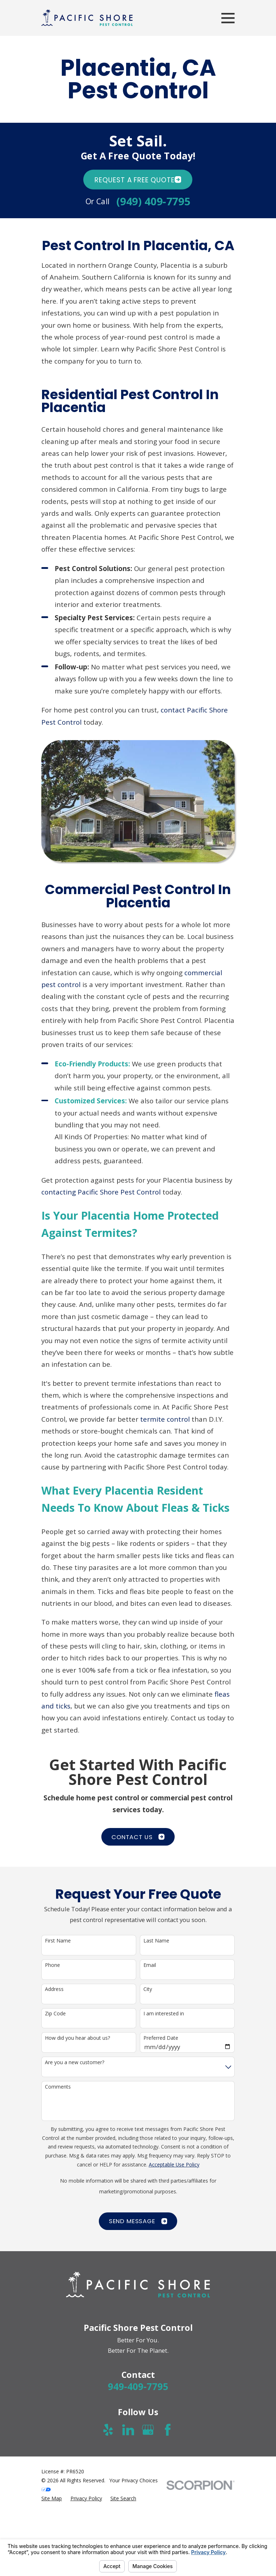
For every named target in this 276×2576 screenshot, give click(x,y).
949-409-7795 (138, 2386)
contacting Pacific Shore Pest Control (101, 1191)
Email (149, 1965)
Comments (58, 2087)
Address (54, 1989)
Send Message (138, 2221)
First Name (58, 1941)
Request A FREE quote (138, 179)
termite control (165, 1419)
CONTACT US (138, 1837)
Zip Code (55, 2014)
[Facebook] (168, 2430)
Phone (52, 1965)
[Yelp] (108, 2430)
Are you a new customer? (74, 2063)
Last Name (156, 1941)
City (147, 1989)
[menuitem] (51, 2498)
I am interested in (163, 2014)
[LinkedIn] (128, 2430)
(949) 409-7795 (153, 201)
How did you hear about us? (77, 2038)
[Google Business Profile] (148, 2430)
